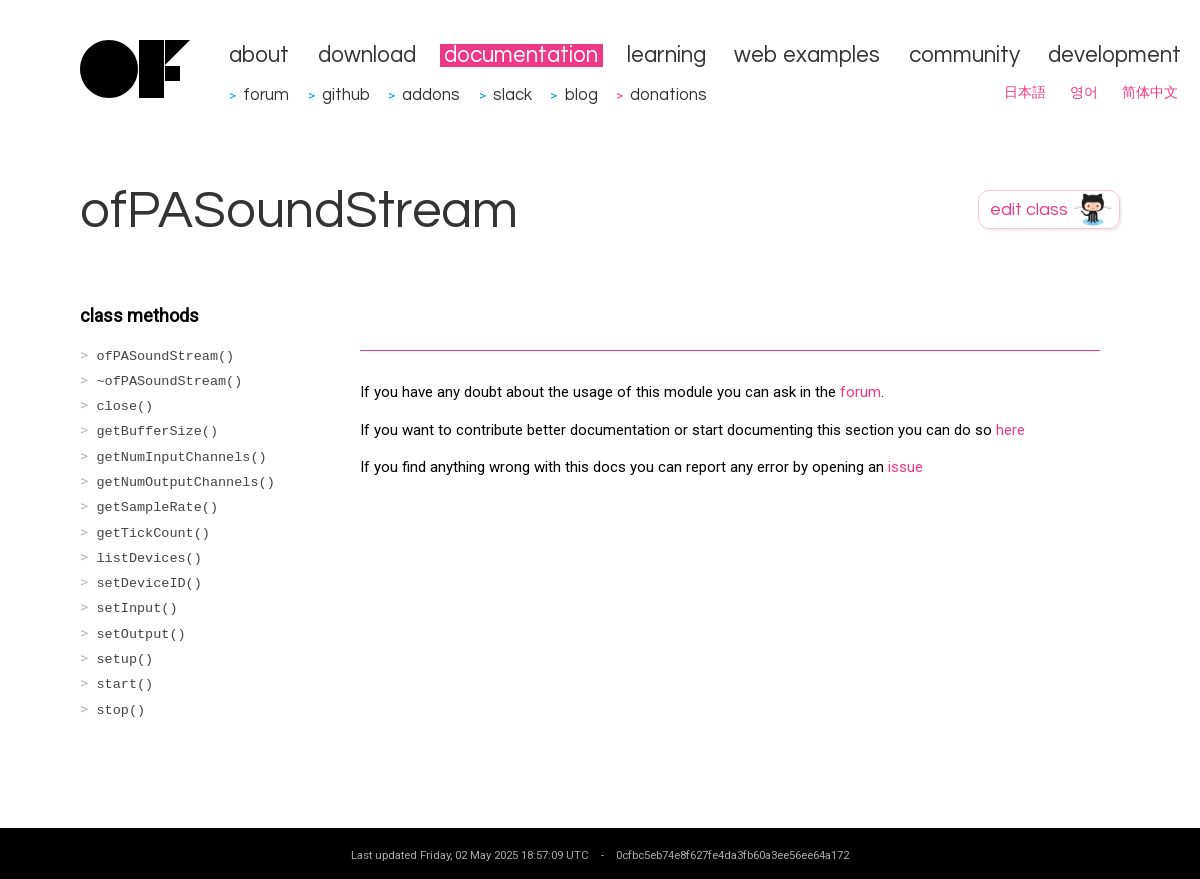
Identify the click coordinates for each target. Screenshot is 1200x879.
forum (266, 94)
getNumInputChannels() (182, 457)
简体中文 (1150, 93)
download (367, 55)
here (1010, 430)
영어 (1084, 93)
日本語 (1025, 93)
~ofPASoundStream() (170, 381)
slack (512, 94)
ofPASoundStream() (166, 356)
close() (125, 406)
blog (581, 94)
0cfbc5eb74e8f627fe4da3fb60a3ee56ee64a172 (732, 855)
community (964, 55)
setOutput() (141, 634)
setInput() (137, 608)
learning (666, 55)
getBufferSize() (158, 431)
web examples (807, 55)
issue (905, 467)
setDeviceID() (149, 583)
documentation (521, 55)
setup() (125, 659)
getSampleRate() (158, 507)
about (259, 55)
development (1114, 55)
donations (668, 94)
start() (125, 684)
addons (431, 94)
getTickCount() (153, 533)
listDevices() (149, 558)
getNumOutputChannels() (186, 482)
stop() (121, 710)
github (346, 94)
